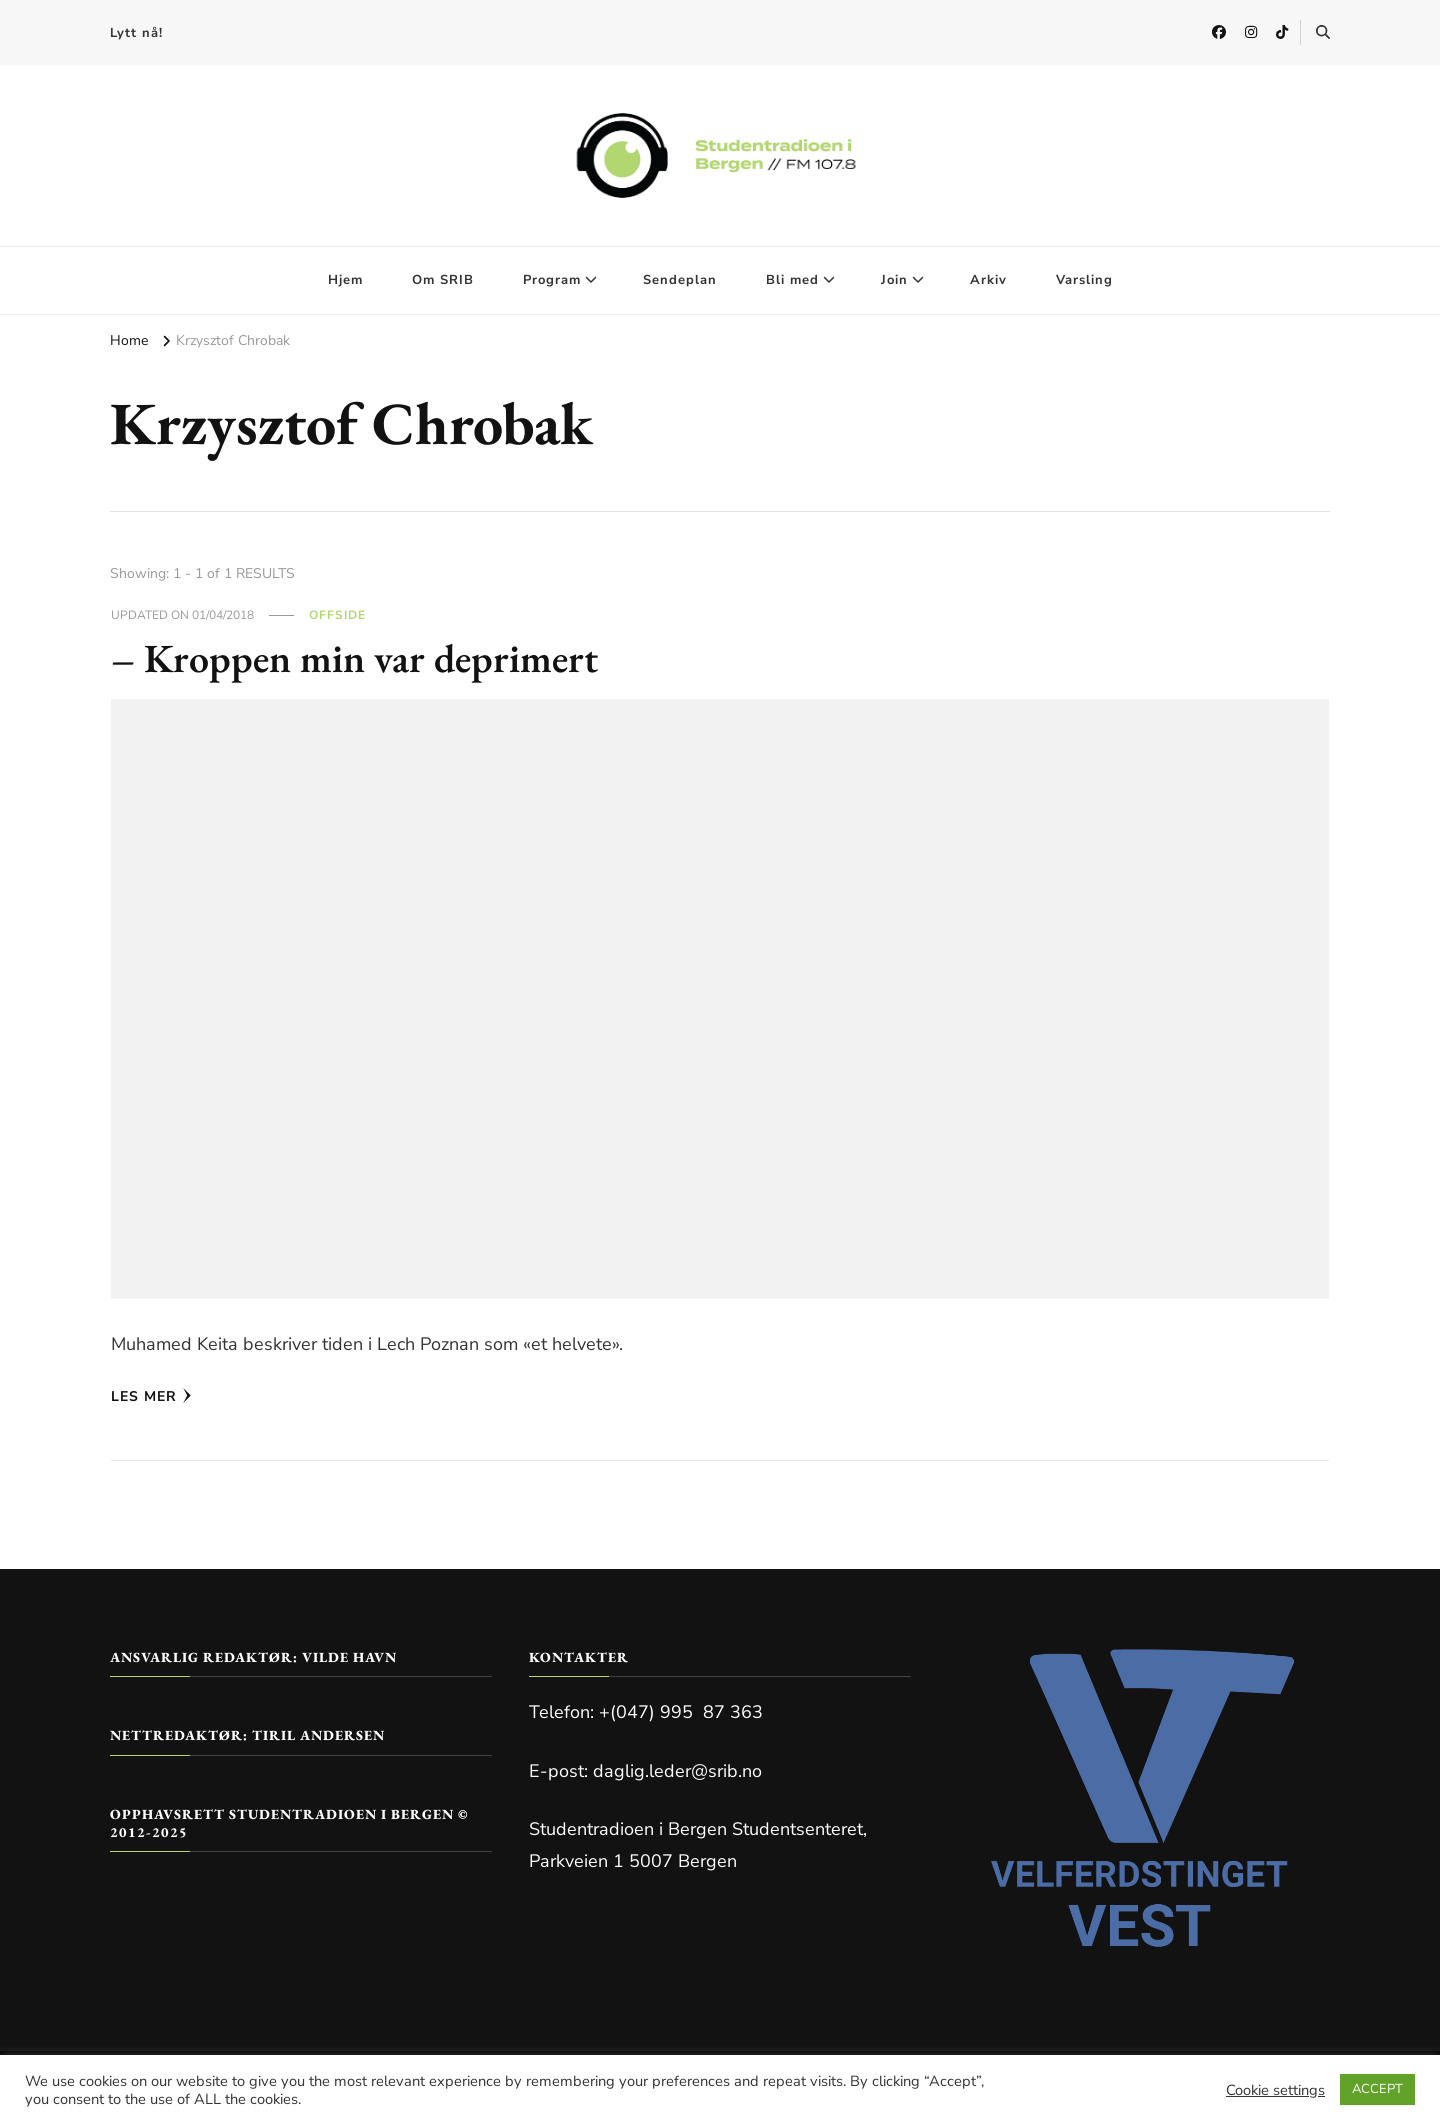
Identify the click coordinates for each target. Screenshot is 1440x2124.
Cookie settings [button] (1275, 2090)
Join (894, 280)
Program (552, 280)
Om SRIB (443, 280)
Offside (337, 615)
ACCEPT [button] (1377, 2089)
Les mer (151, 1396)
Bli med (792, 280)
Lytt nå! (136, 33)
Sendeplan (680, 280)
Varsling (1084, 280)
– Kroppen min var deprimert (354, 658)
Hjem (345, 280)
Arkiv (988, 280)
